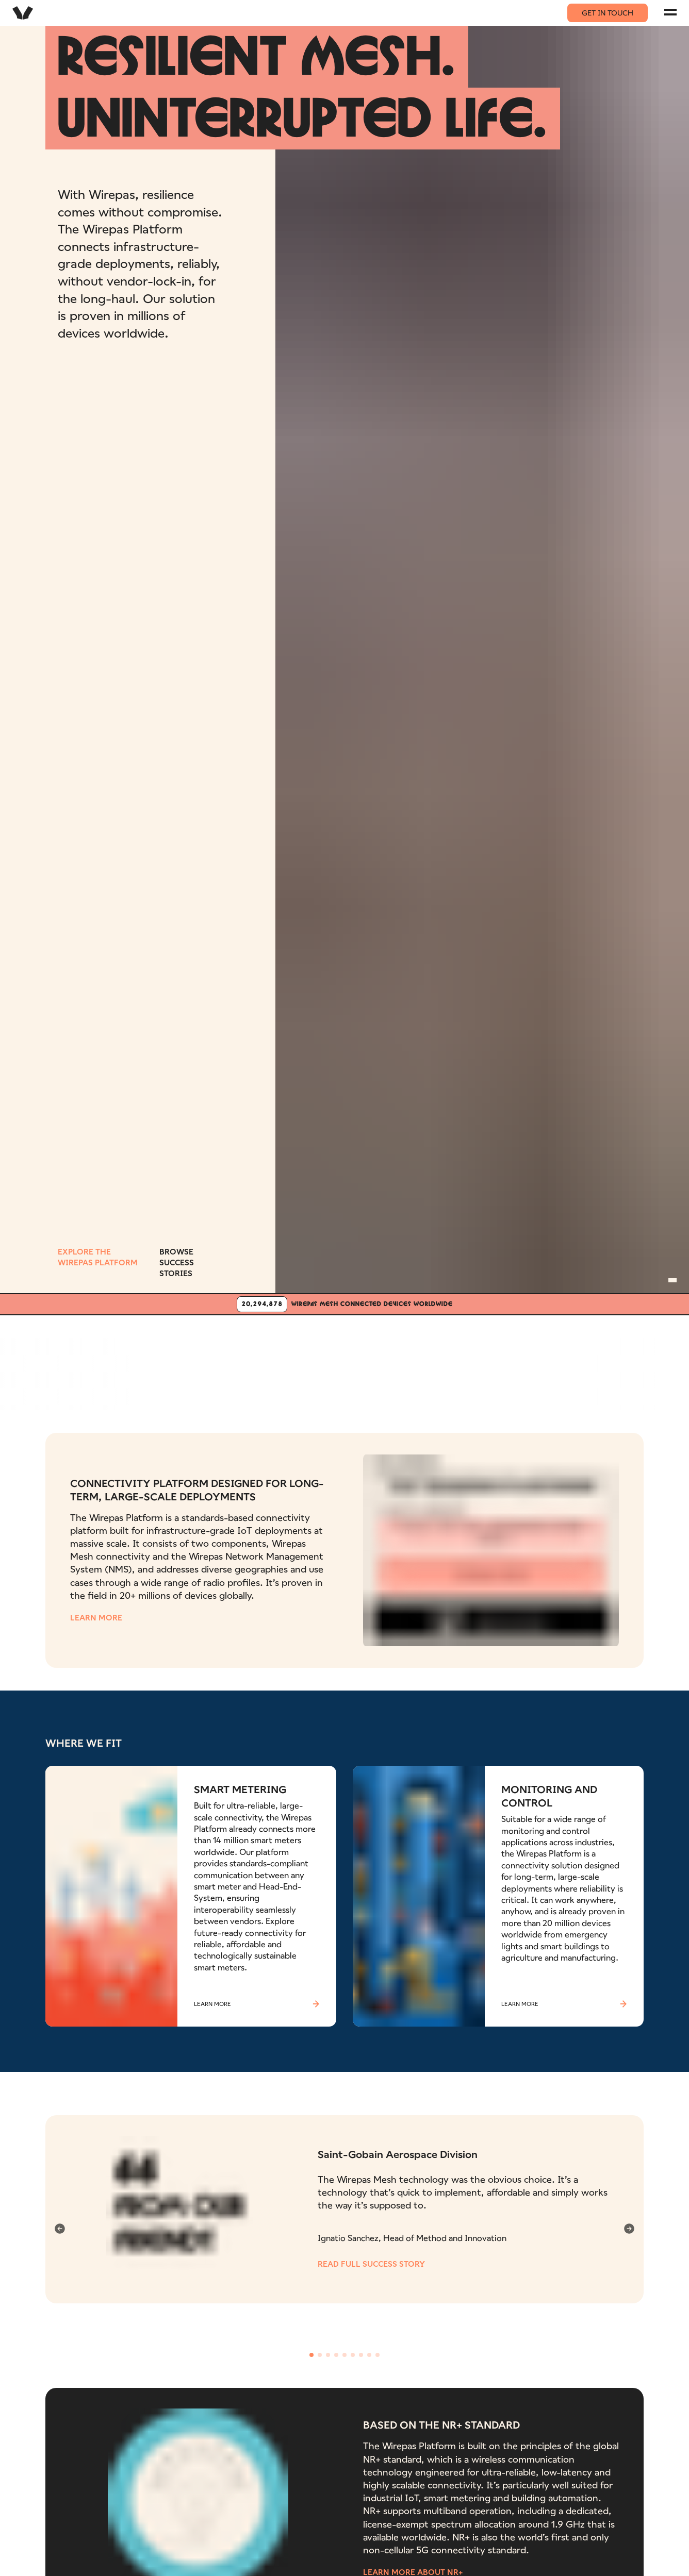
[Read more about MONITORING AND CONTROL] (498, 1905)
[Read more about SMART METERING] (190, 1905)
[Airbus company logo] (554, 1367)
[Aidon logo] (141, 1351)
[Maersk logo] (451, 1351)
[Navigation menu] (670, 12)
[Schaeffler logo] (348, 1351)
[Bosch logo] (245, 1351)
